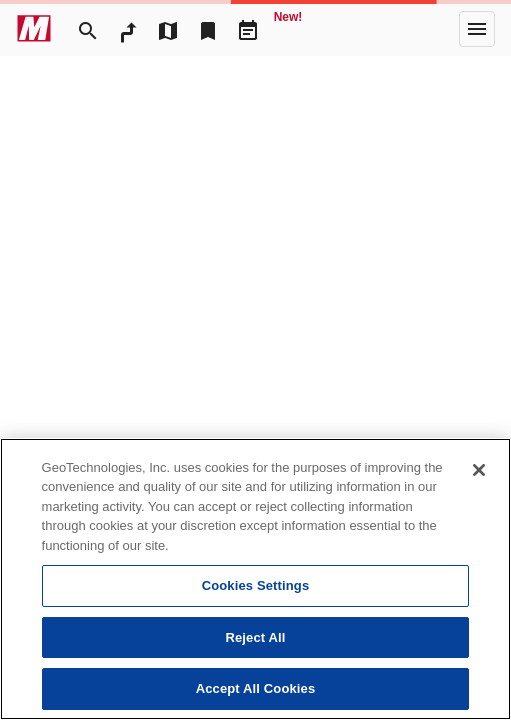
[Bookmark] (208, 29)
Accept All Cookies (256, 688)
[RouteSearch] (128, 29)
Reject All (255, 637)
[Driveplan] (248, 29)
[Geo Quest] (288, 29)
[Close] (479, 470)
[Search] (88, 29)
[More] (477, 29)
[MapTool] (168, 29)
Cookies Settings (256, 585)
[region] (255, 579)
